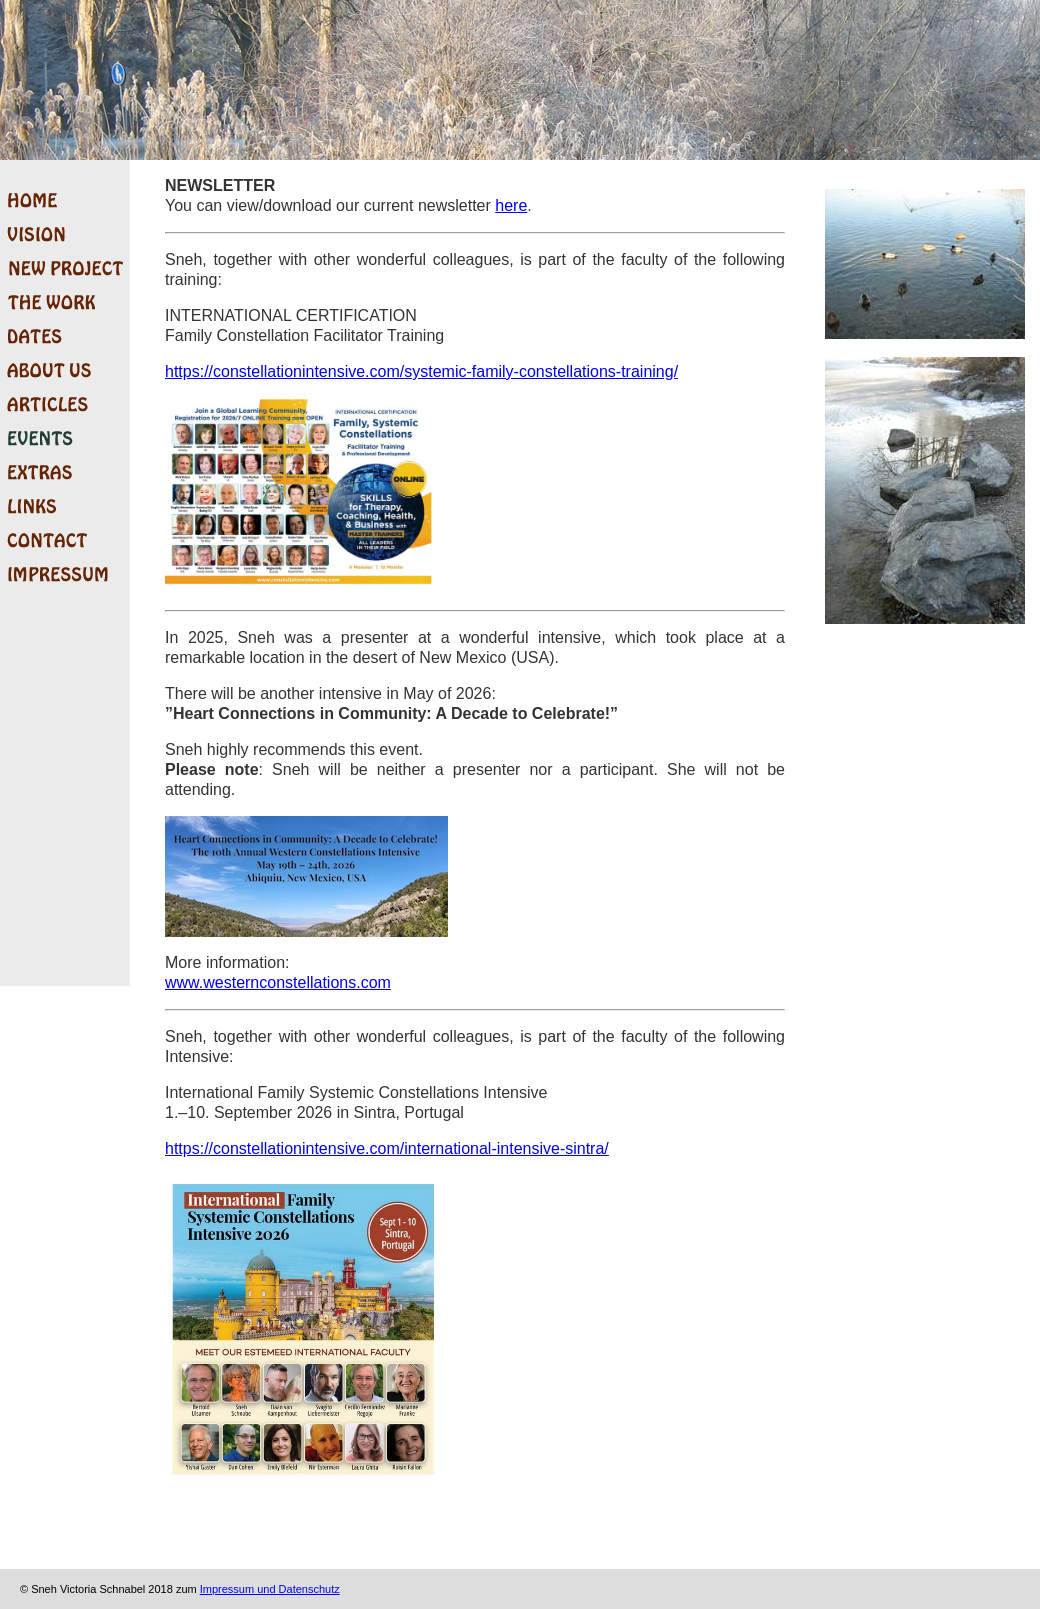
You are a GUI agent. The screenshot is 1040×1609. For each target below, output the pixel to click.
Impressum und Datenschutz (270, 1589)
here (511, 205)
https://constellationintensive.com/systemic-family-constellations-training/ (421, 371)
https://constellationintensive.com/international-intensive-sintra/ (387, 1148)
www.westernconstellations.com (278, 982)
